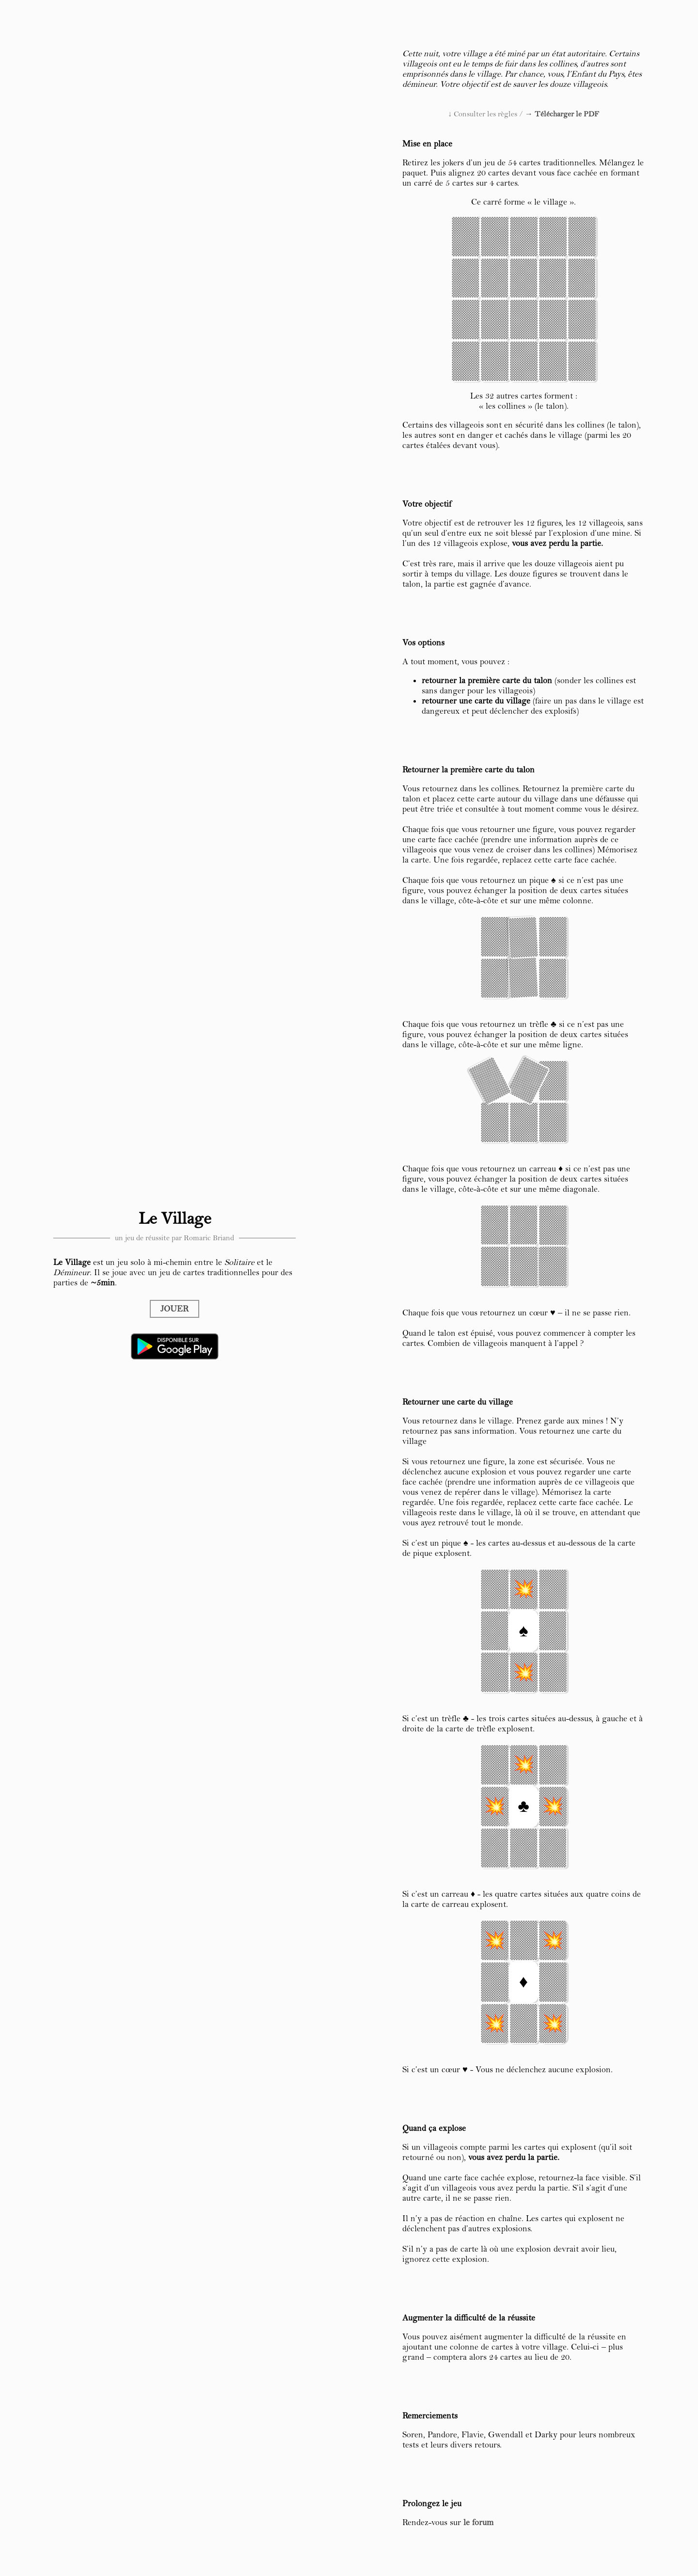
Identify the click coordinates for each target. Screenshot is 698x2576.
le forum (478, 2522)
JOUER (174, 1309)
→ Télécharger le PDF (562, 114)
